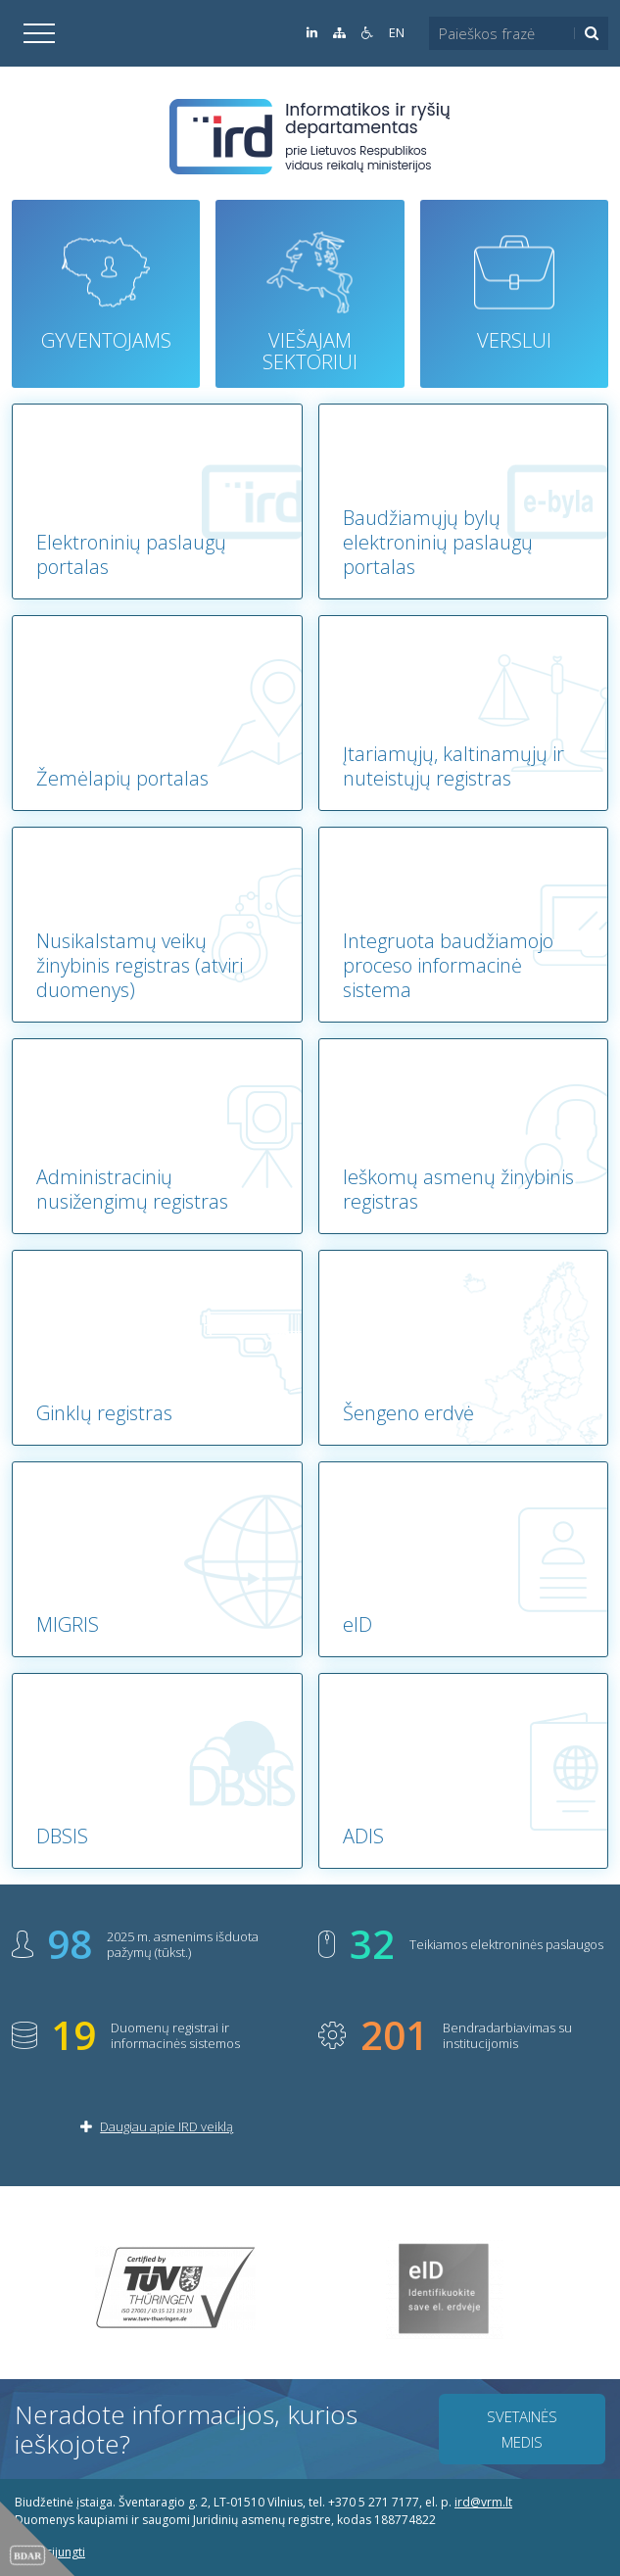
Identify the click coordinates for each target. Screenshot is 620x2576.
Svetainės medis (522, 2429)
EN (397, 32)
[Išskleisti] (39, 33)
